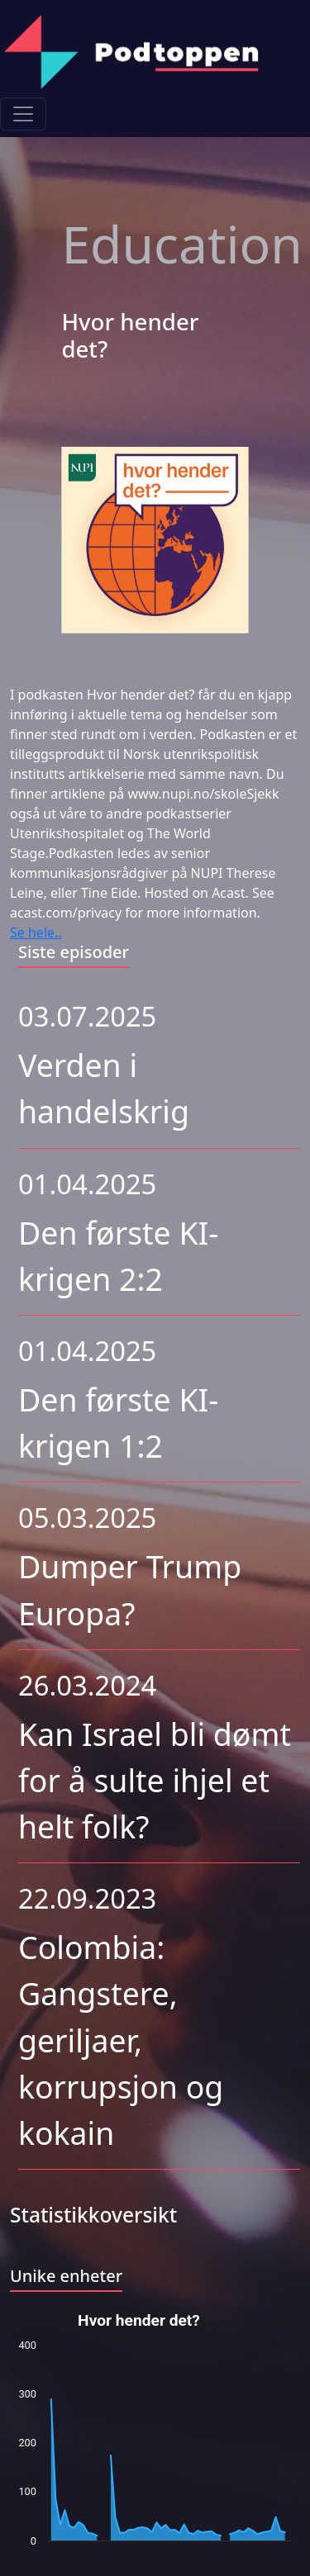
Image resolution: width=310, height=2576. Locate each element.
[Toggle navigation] (23, 113)
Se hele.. (36, 932)
